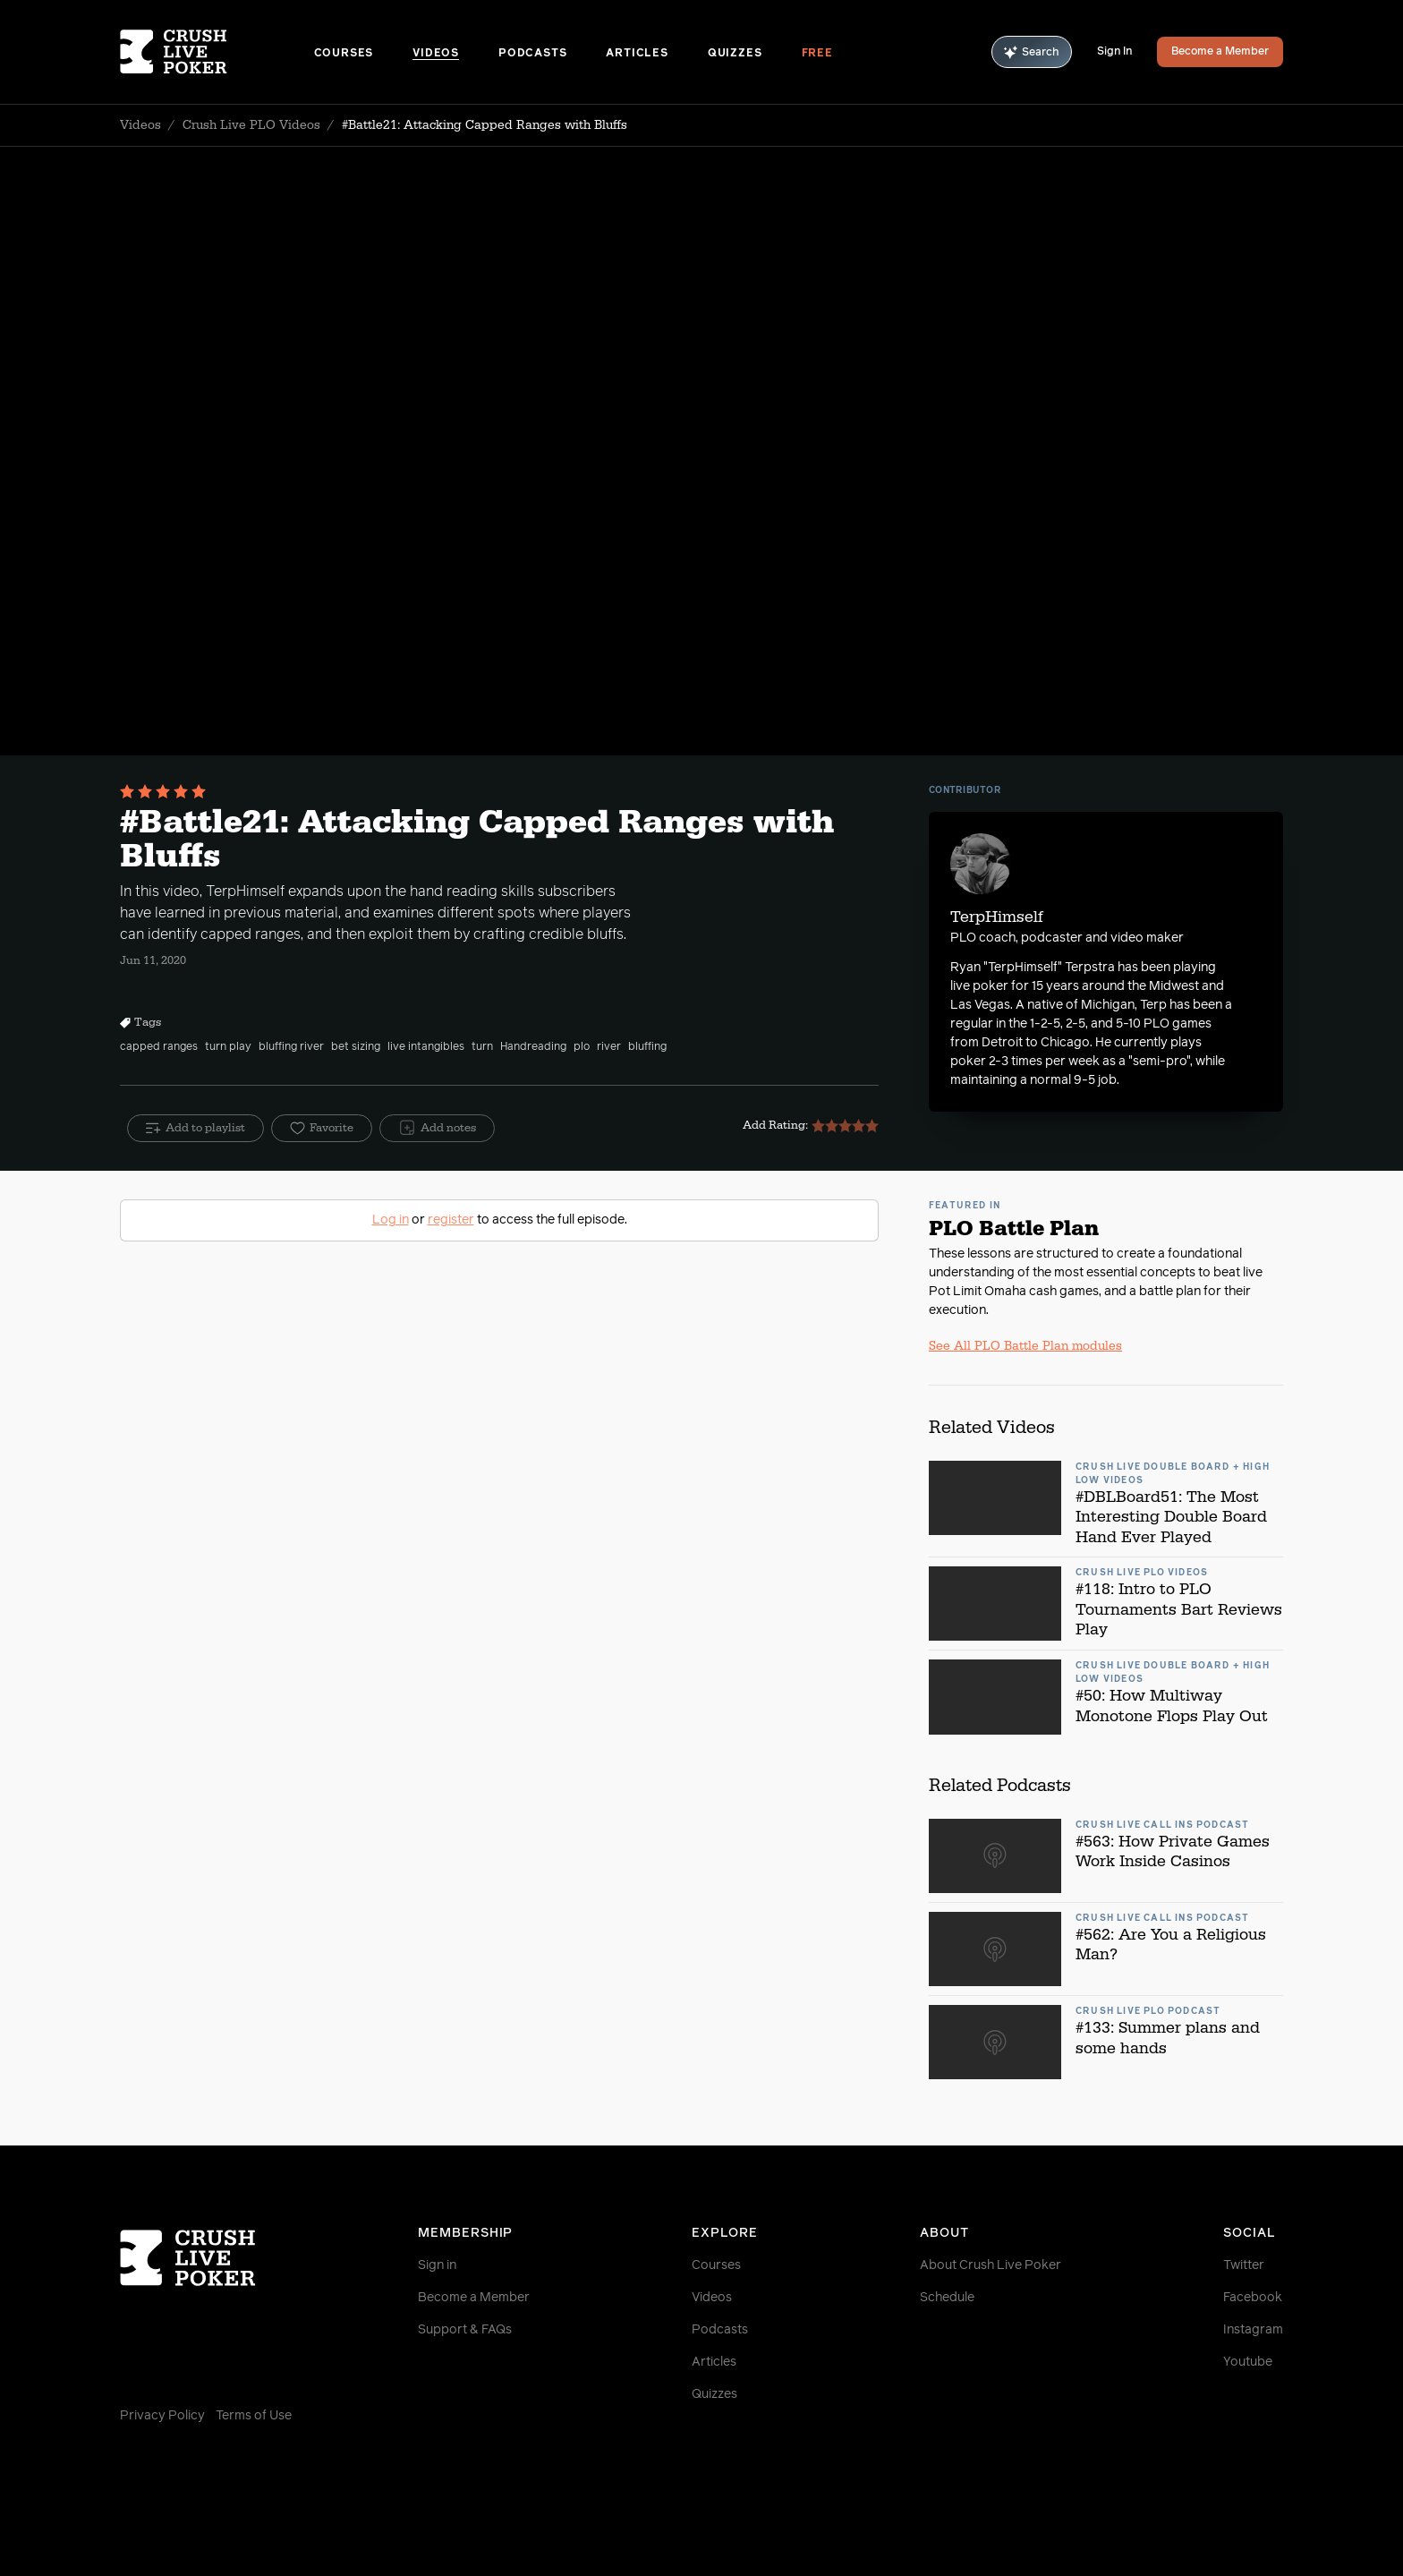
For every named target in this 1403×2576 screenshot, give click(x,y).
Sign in (437, 2265)
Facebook (1252, 2297)
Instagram (1253, 2330)
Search (1031, 52)
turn (482, 1047)
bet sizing (355, 1047)
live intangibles (425, 1047)
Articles (636, 53)
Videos (435, 53)
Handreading (533, 1047)
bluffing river (291, 1047)
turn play (228, 1047)
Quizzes (735, 53)
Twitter (1243, 2265)
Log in (390, 1220)
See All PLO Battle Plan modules (1025, 1346)
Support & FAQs (465, 2330)
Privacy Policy (162, 2416)
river (609, 1047)
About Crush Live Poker (990, 2265)
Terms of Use (254, 2416)
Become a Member (1220, 52)
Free (817, 53)
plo (582, 1047)
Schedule (947, 2297)
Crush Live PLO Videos (251, 125)
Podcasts (532, 53)
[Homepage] (217, 52)
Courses (344, 53)
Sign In (1114, 52)
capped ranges (159, 1047)
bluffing (647, 1047)
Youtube (1247, 2362)
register (451, 1220)
